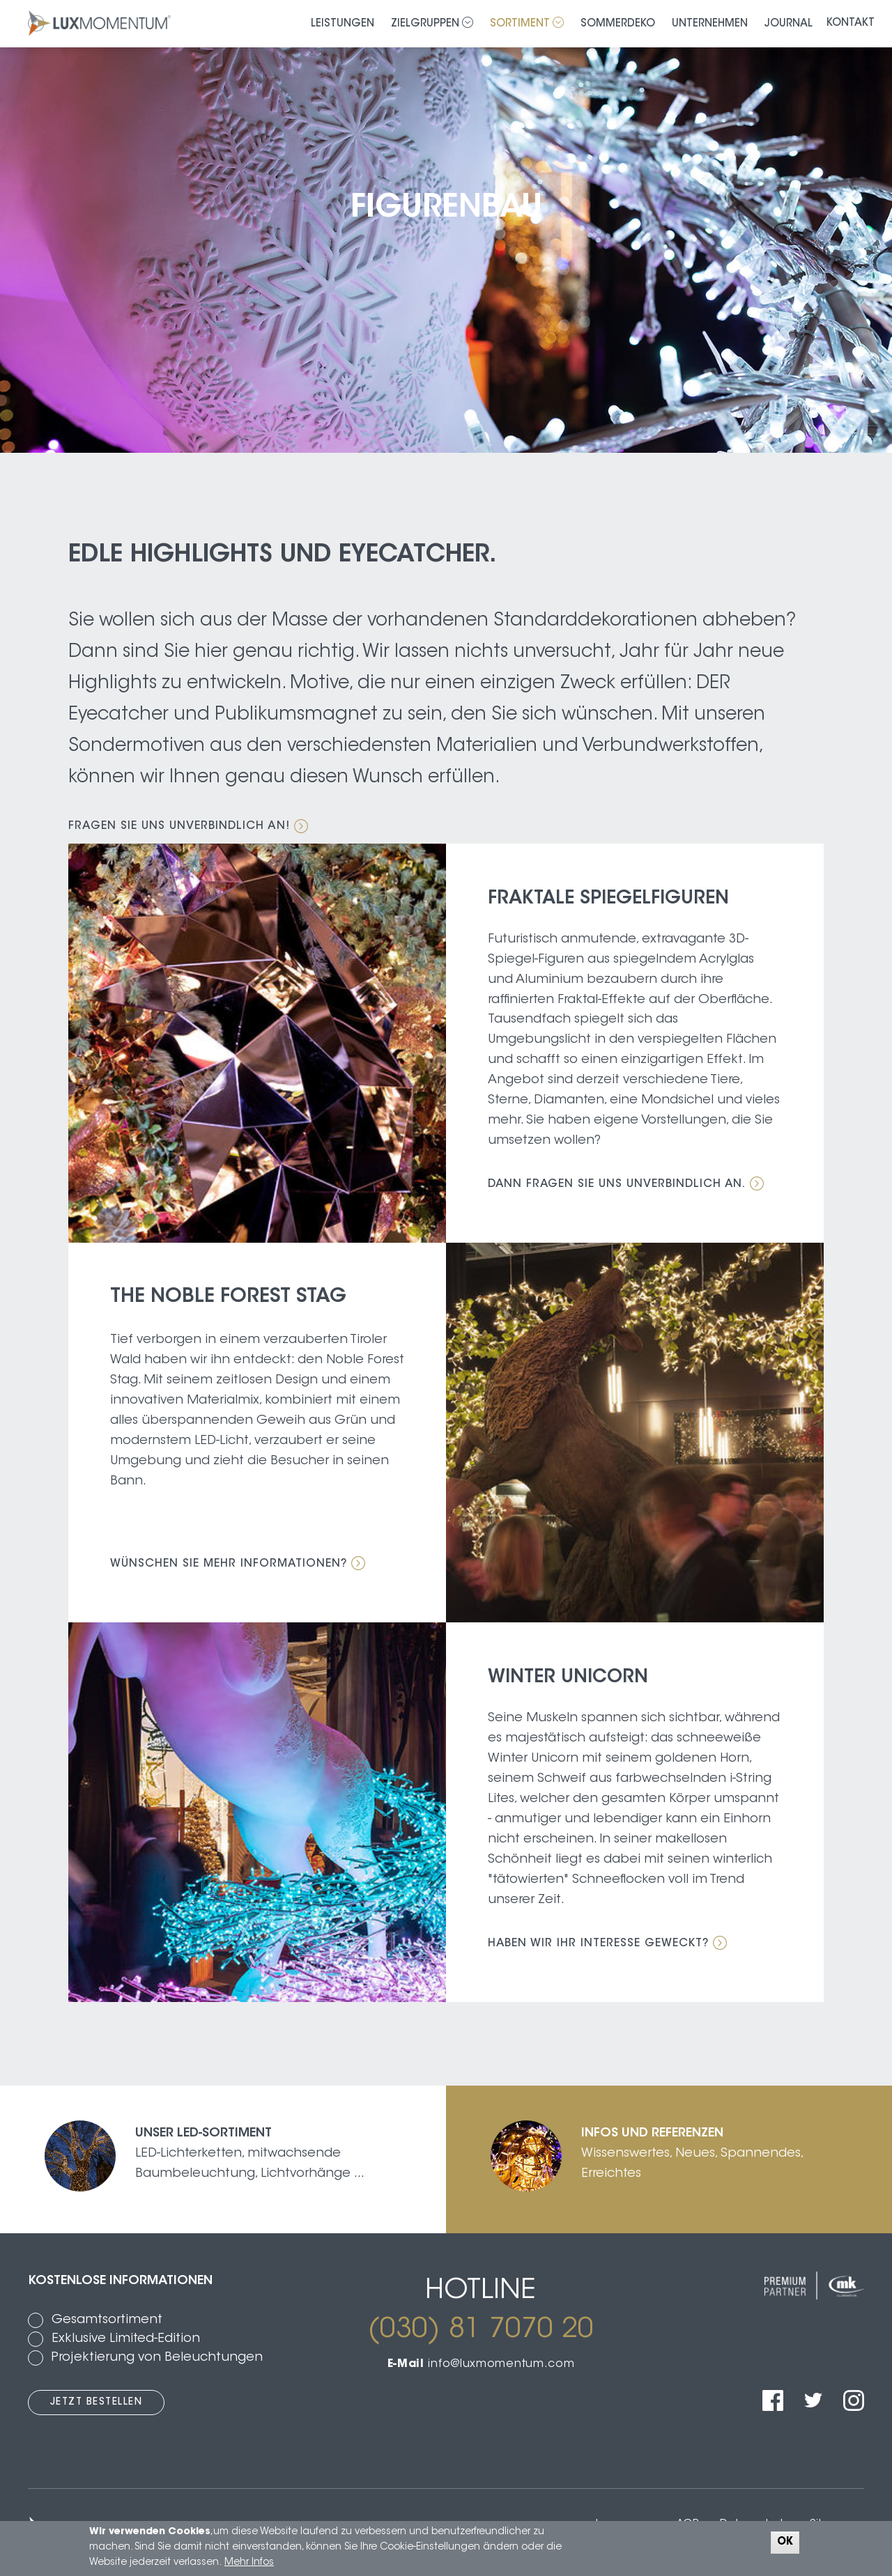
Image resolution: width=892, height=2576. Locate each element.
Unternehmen (710, 24)
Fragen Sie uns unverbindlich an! (188, 827)
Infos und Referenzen (652, 2133)
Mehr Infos (249, 2563)
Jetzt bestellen (96, 2402)
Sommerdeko (617, 24)
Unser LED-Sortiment (203, 2133)
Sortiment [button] (527, 23)
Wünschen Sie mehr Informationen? (239, 1564)
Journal (788, 24)
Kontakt (850, 23)
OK (785, 2542)
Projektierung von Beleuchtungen (157, 2358)
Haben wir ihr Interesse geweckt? (608, 1943)
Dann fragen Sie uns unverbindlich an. (627, 1184)
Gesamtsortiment (107, 2320)
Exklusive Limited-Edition (126, 2339)
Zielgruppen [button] (432, 23)
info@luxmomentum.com (501, 2364)
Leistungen (342, 24)
